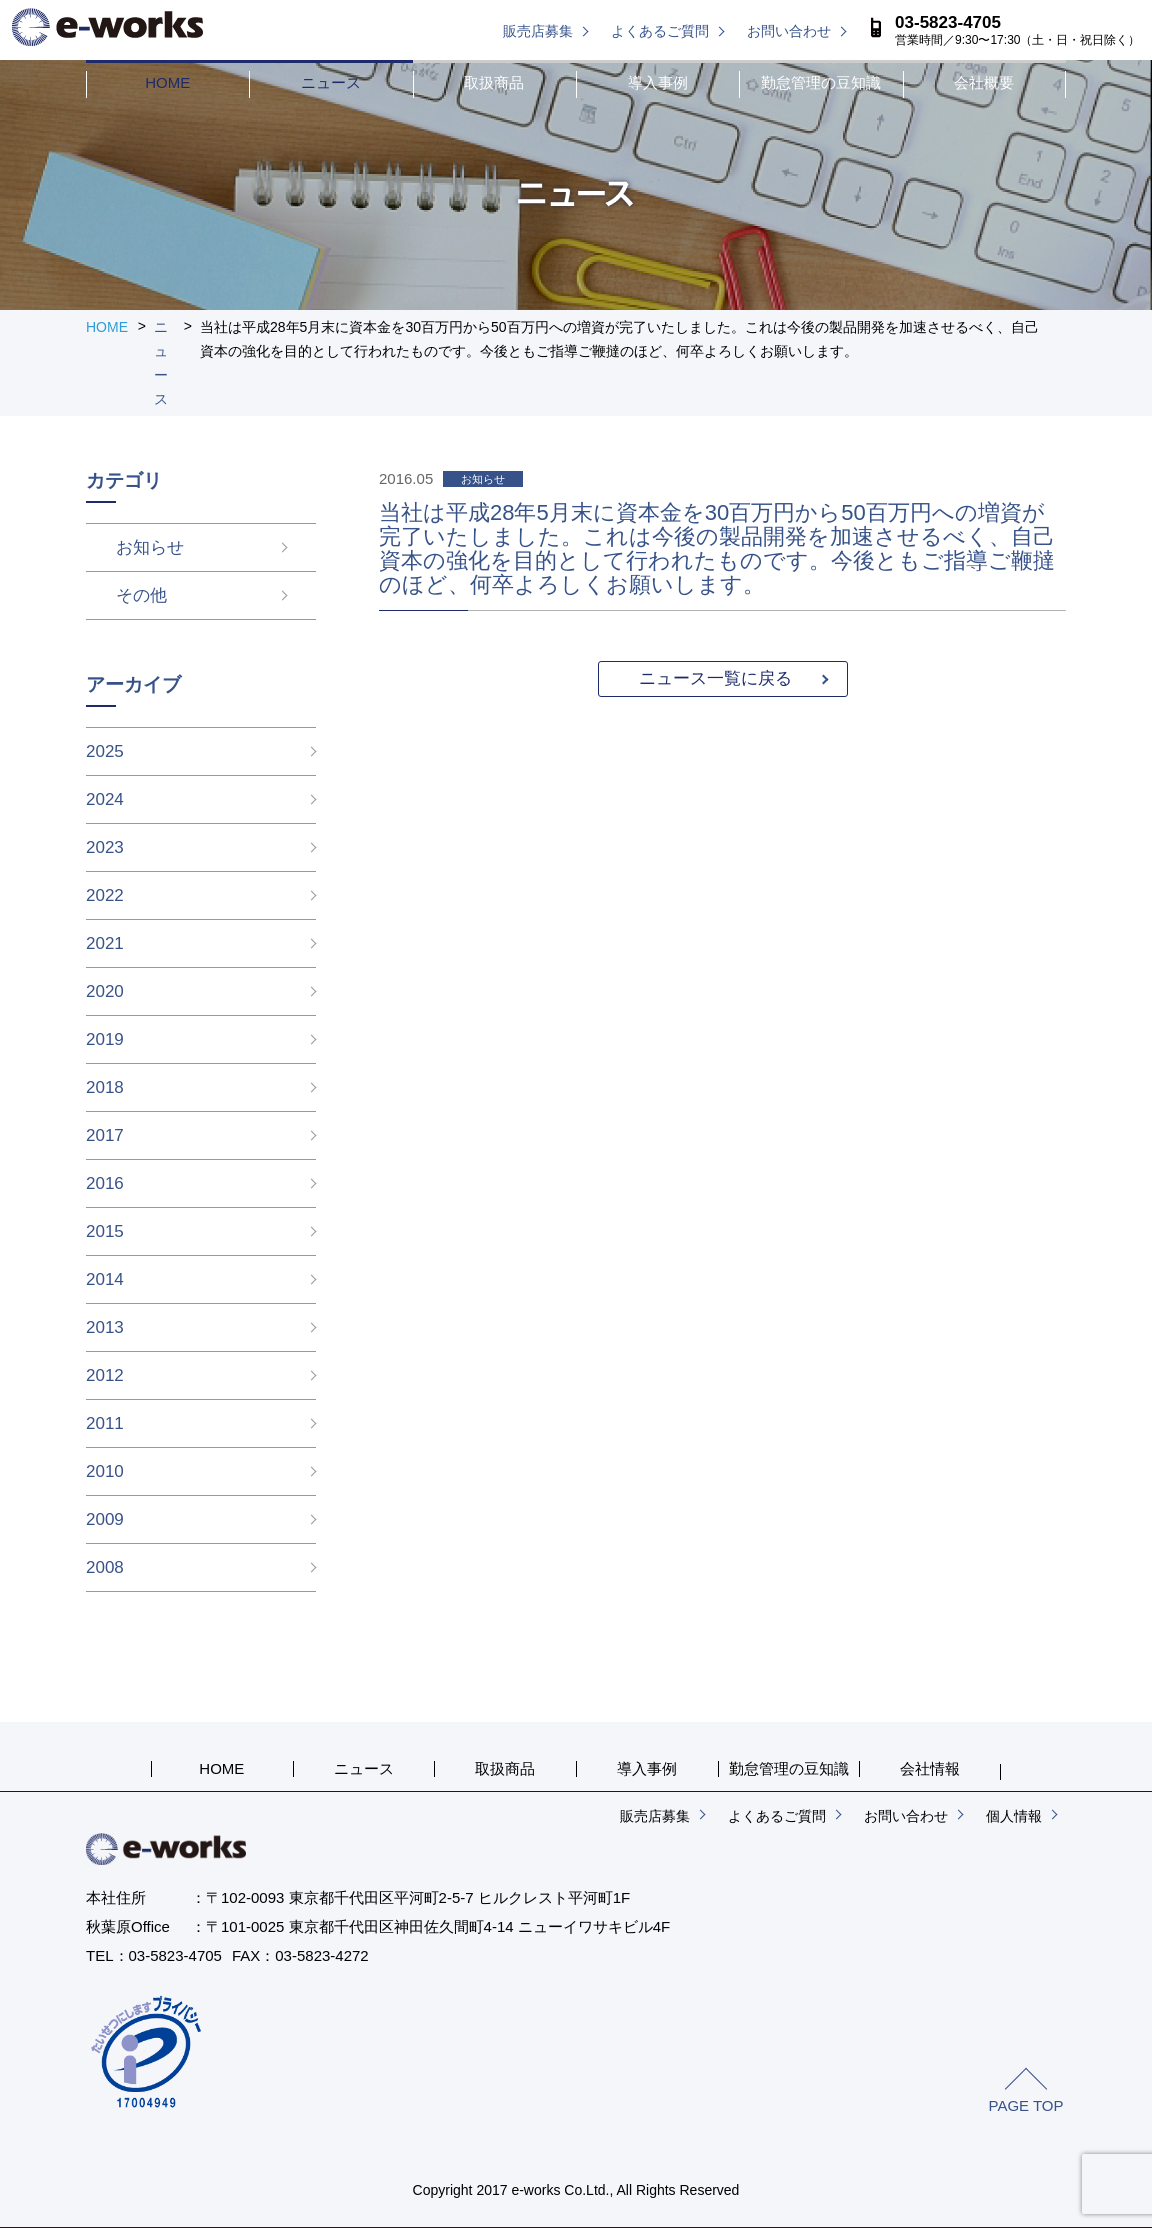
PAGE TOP (1025, 2105)
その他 (111, 595)
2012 (105, 1375)
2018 (105, 1087)
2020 (105, 991)
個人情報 (1014, 1816)
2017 (105, 1135)
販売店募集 (538, 31)
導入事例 (658, 82)
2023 (105, 847)
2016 (105, 1183)
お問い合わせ (789, 31)
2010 (105, 1471)
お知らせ (120, 547)
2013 (105, 1327)
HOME (167, 82)
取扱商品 (494, 82)
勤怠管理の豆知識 (821, 82)
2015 (105, 1231)
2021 (105, 943)
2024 (105, 799)
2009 (105, 1519)
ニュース (331, 82)
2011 (105, 1423)
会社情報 (930, 1768)
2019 (105, 1039)
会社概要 (984, 82)
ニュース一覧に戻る (715, 678)
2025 (105, 751)
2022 (105, 895)
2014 (105, 1279)
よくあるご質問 (660, 31)
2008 (105, 1567)
